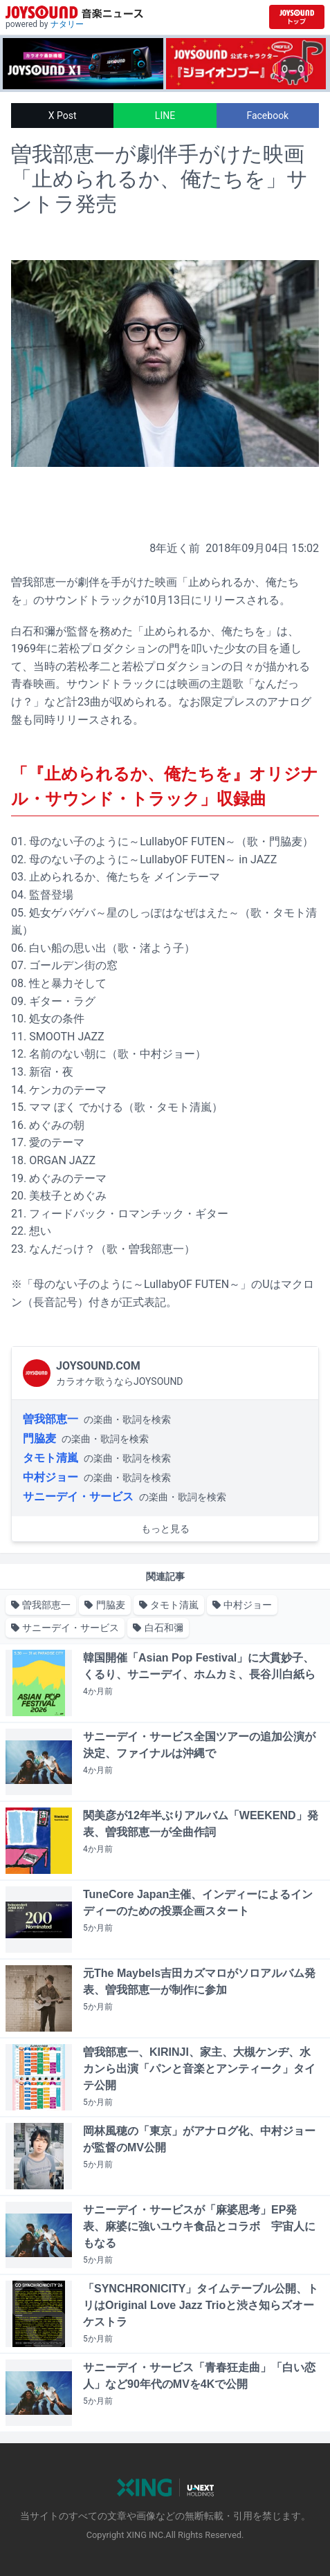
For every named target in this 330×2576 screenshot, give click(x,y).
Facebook (267, 115)
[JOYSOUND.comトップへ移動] (296, 17)
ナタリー (67, 24)
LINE (165, 115)
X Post (62, 115)
